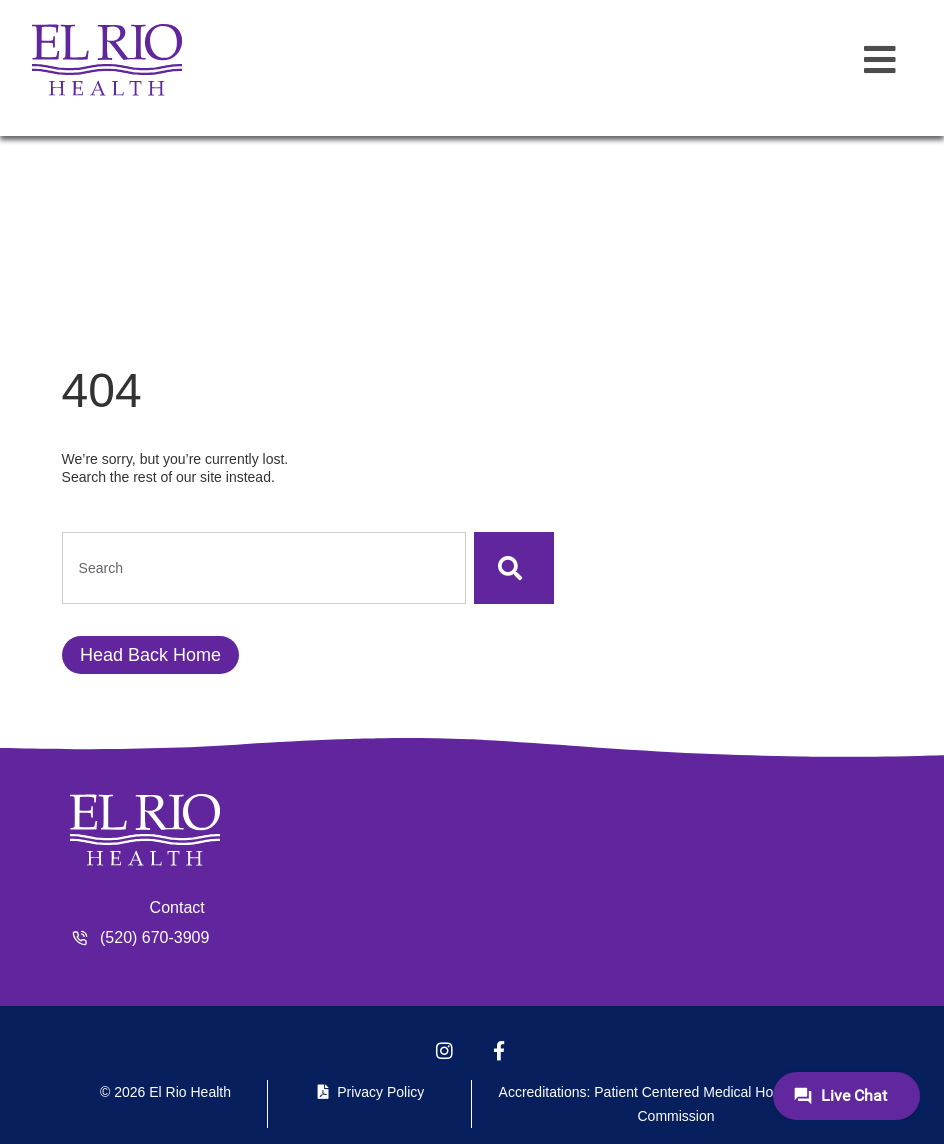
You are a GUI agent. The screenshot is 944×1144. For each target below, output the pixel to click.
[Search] (514, 568)
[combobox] (264, 568)
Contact (177, 907)
